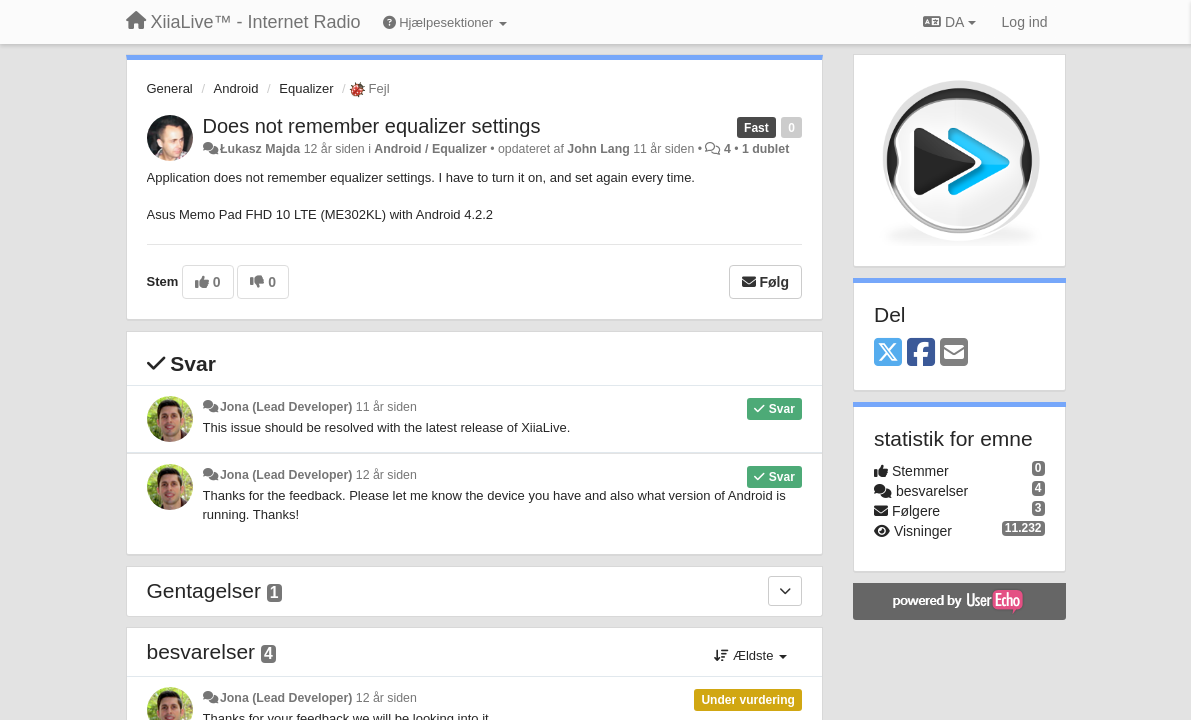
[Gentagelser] (785, 591)
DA (949, 22)
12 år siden (386, 475)
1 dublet (765, 149)
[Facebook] (921, 353)
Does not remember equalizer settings (372, 126)
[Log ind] (1025, 22)
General (170, 88)
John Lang (598, 149)
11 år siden (386, 407)
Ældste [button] (750, 655)
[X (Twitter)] (888, 353)
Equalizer (306, 88)
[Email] (954, 353)
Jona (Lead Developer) (286, 407)
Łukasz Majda (260, 149)
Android (236, 88)
